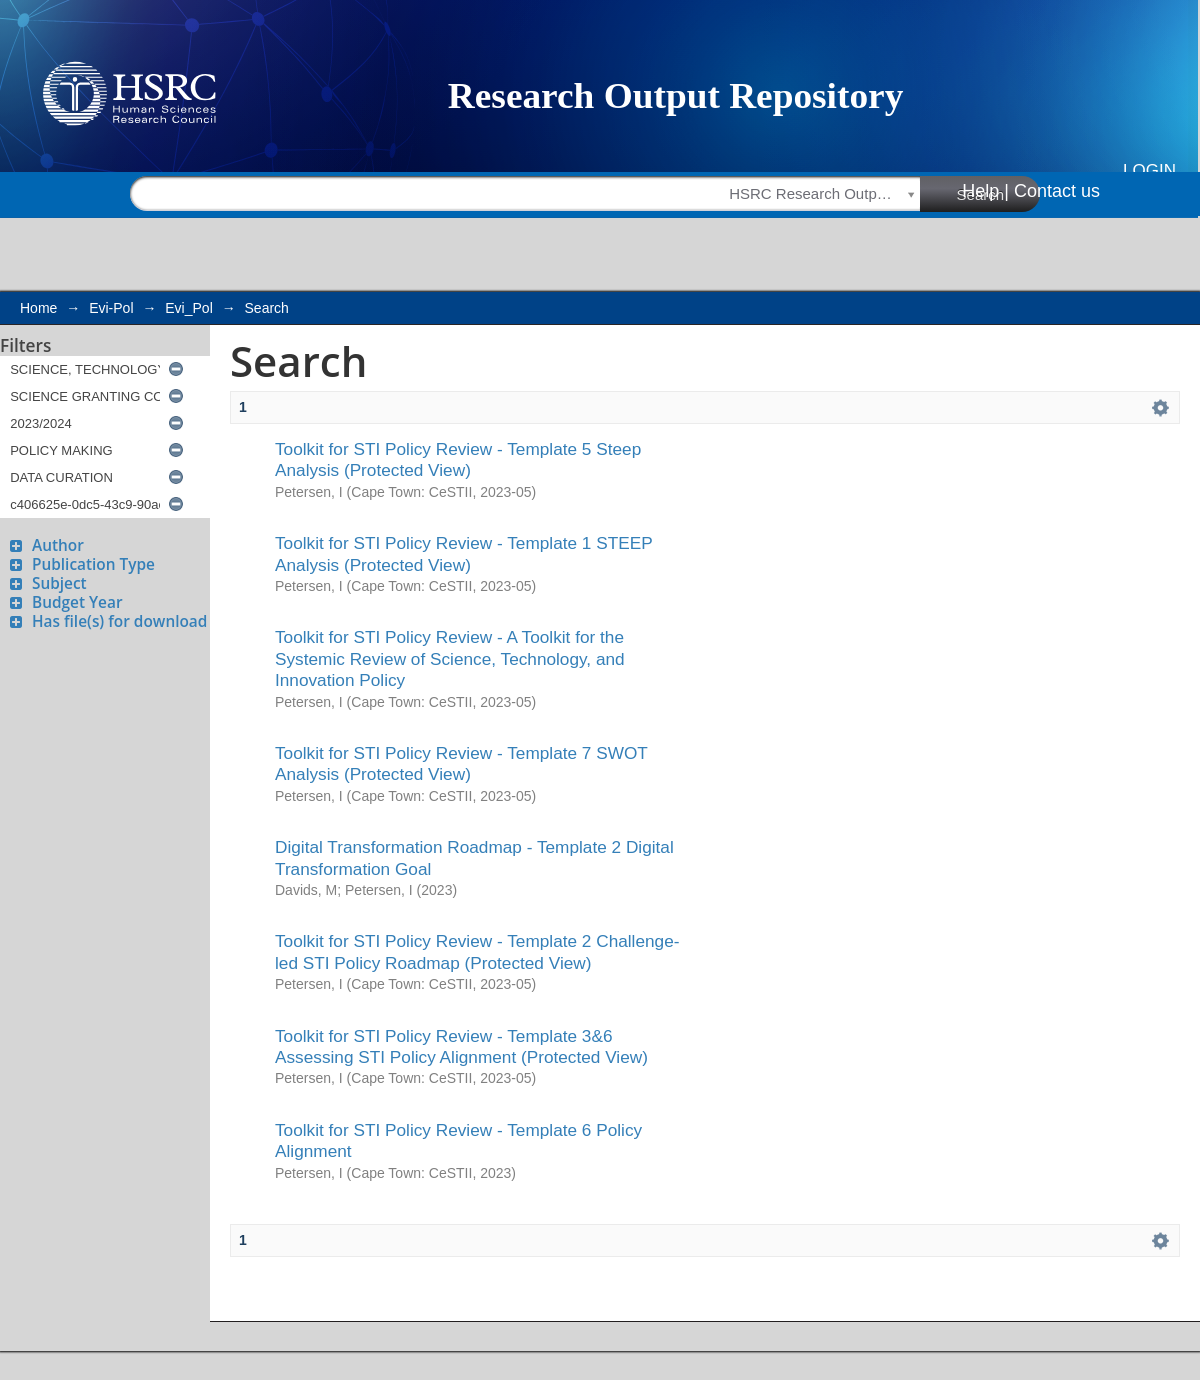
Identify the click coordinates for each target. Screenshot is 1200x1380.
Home (38, 308)
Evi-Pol (111, 308)
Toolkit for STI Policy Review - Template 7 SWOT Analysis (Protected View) (461, 763)
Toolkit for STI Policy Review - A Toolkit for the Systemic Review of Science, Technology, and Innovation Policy (450, 658)
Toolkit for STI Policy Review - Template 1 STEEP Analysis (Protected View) (463, 553)
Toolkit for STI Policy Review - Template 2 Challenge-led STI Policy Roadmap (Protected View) (477, 951)
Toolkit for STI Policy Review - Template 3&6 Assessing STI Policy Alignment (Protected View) (461, 1046)
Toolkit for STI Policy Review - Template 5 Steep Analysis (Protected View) (458, 459)
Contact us (1057, 191)
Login (1149, 170)
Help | (985, 191)
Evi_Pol (188, 308)
